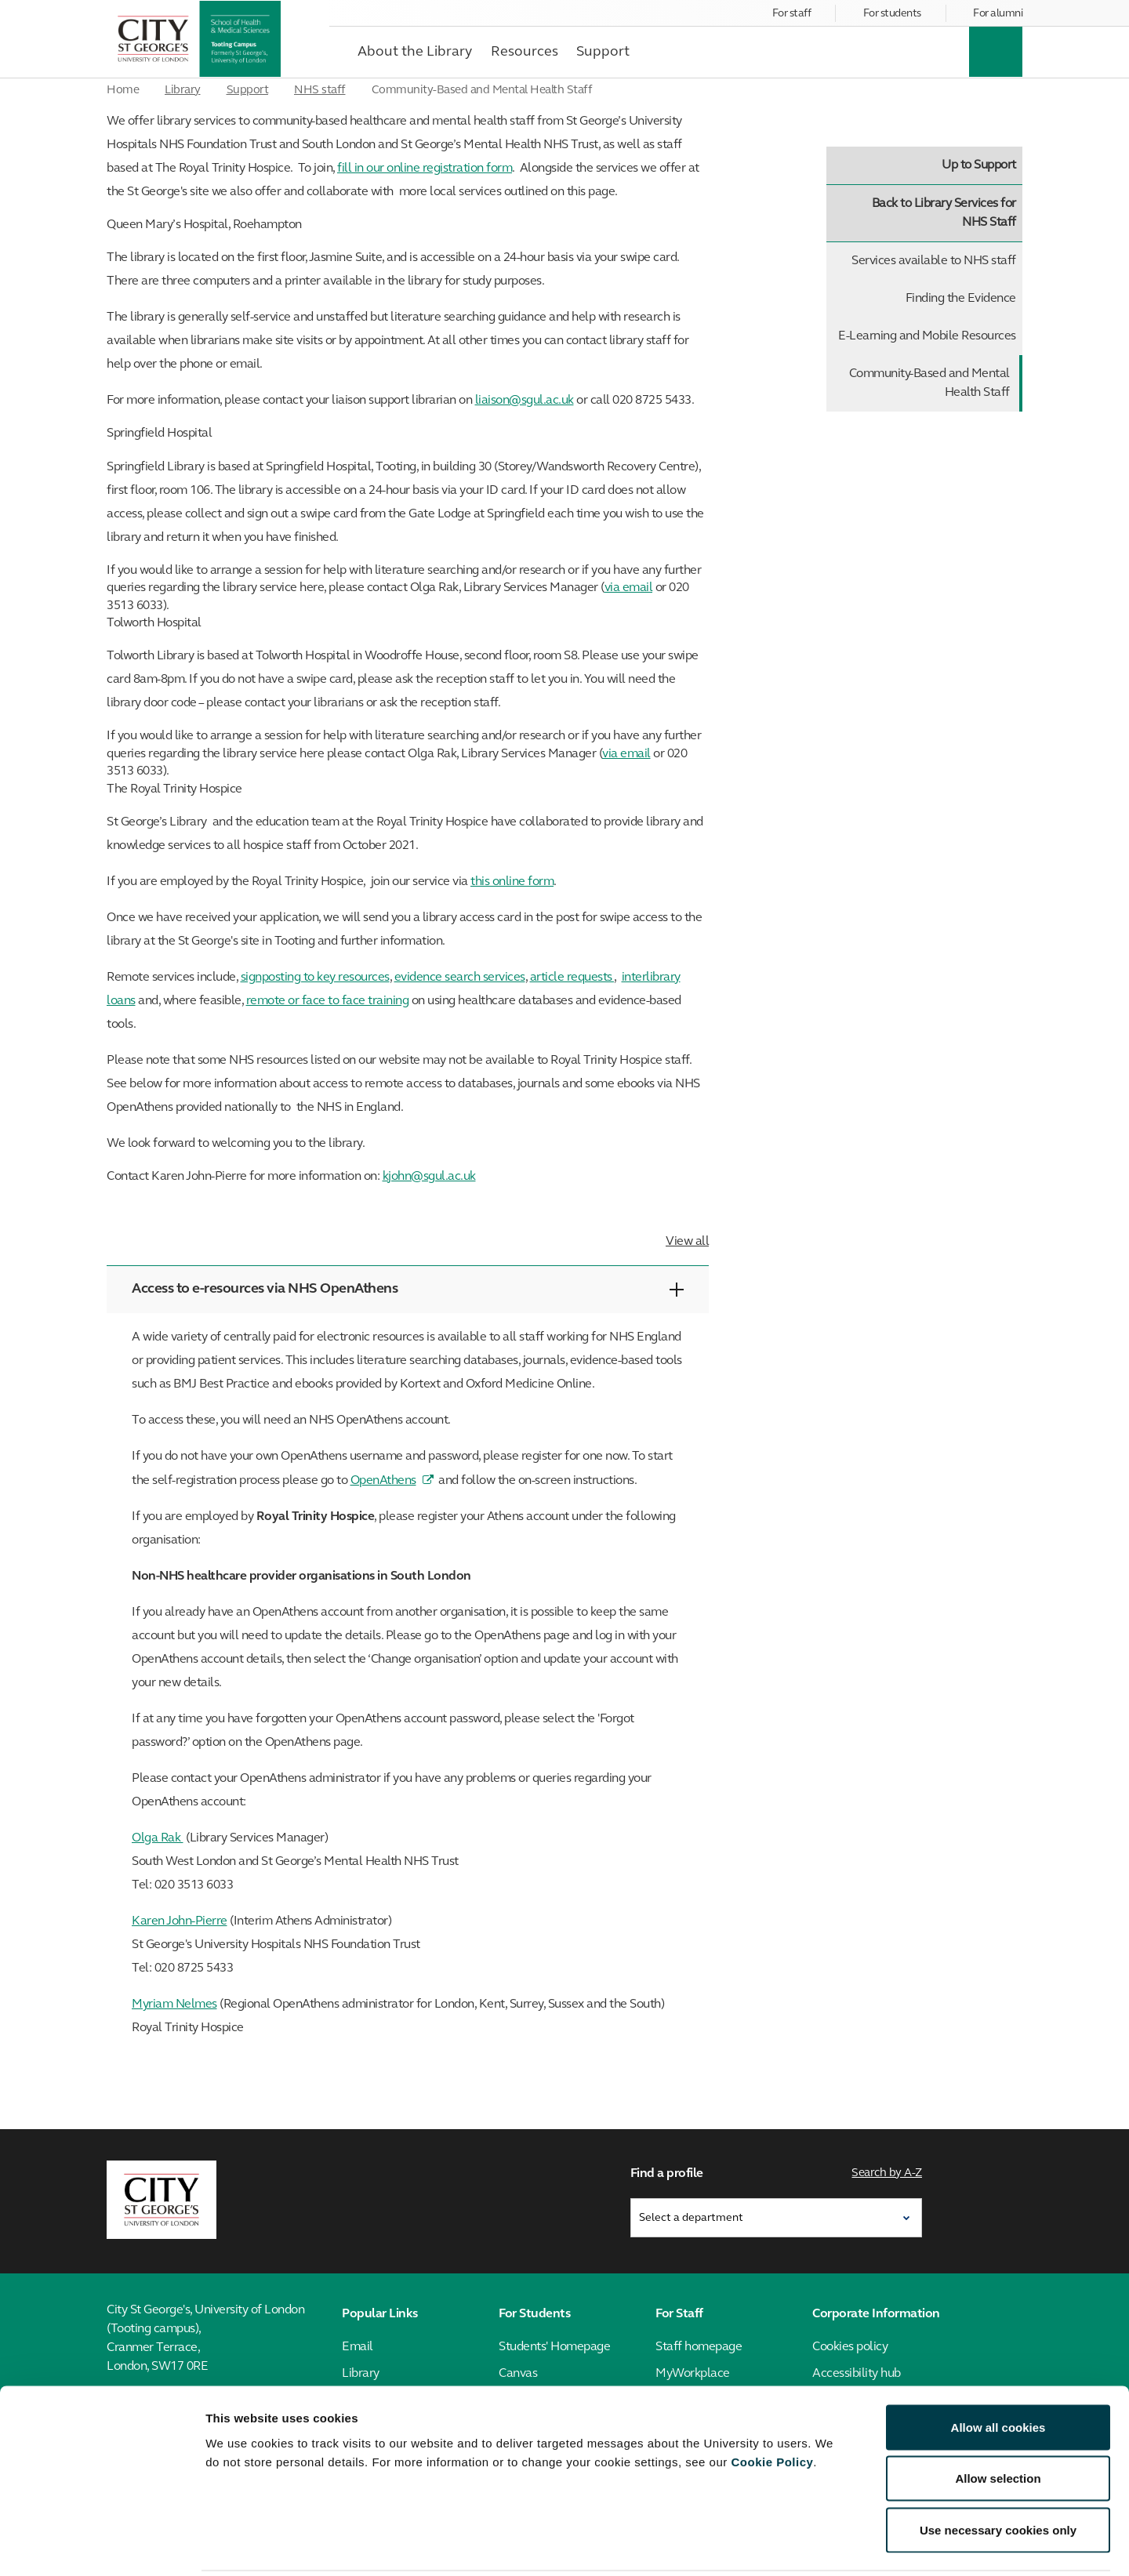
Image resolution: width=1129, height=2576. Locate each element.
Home (123, 90)
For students (892, 14)
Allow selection (997, 2422)
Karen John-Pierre (179, 1921)
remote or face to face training (327, 1001)
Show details (822, 2545)
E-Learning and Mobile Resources (927, 336)
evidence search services (459, 977)
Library (183, 90)
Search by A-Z (887, 2172)
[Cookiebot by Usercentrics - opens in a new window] (101, 2545)
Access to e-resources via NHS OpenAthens (408, 1289)
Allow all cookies (998, 2370)
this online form (512, 882)
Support (248, 90)
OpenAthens (383, 1481)
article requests (572, 977)
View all (687, 1241)
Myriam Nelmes (174, 2004)
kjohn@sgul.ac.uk (429, 1176)
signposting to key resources (315, 977)
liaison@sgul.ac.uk (524, 400)
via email (628, 588)
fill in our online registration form (424, 168)
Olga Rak (157, 1838)
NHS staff (320, 90)
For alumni (997, 14)
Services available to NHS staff (933, 261)
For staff (791, 14)
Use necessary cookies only (998, 2473)
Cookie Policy (772, 2404)
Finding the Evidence (961, 298)
